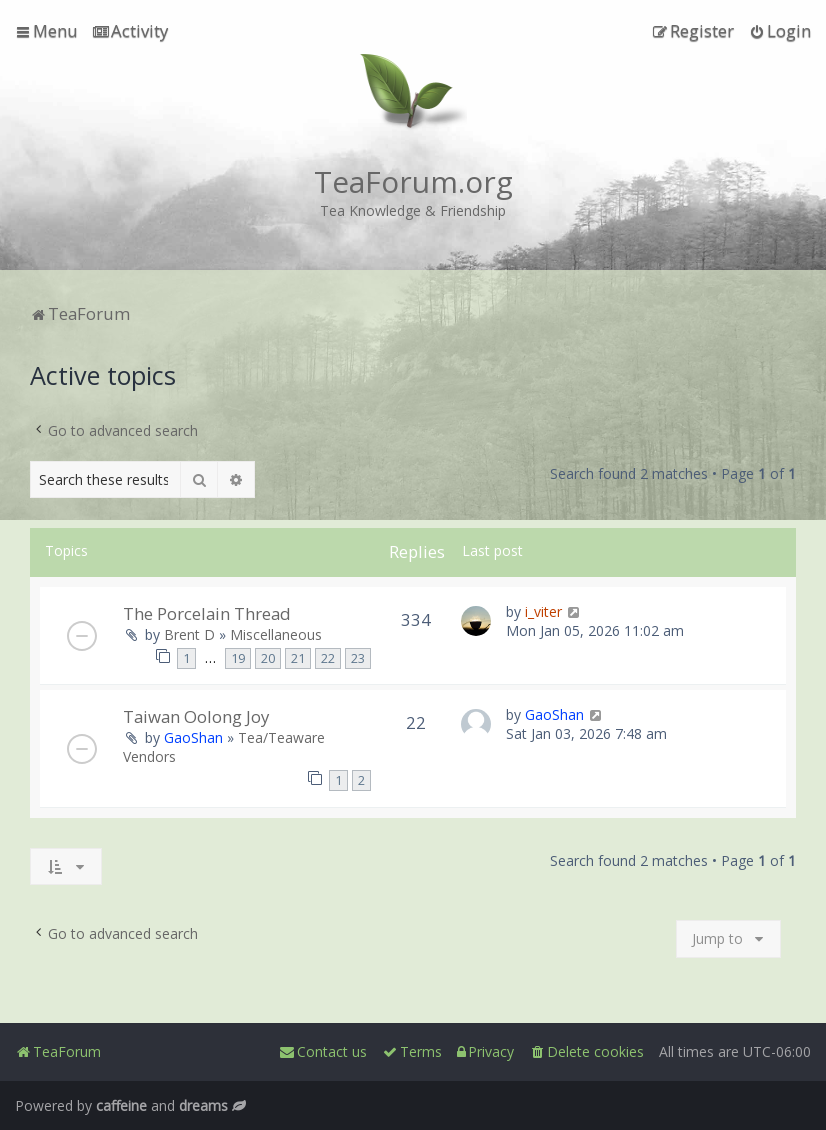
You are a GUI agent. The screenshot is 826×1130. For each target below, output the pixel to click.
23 (358, 658)
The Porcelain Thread (207, 613)
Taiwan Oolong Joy (196, 716)
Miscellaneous (276, 634)
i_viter (543, 611)
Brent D (189, 634)
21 (298, 658)
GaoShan (193, 737)
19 (238, 658)
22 (328, 658)
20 (268, 658)
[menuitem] (130, 31)
